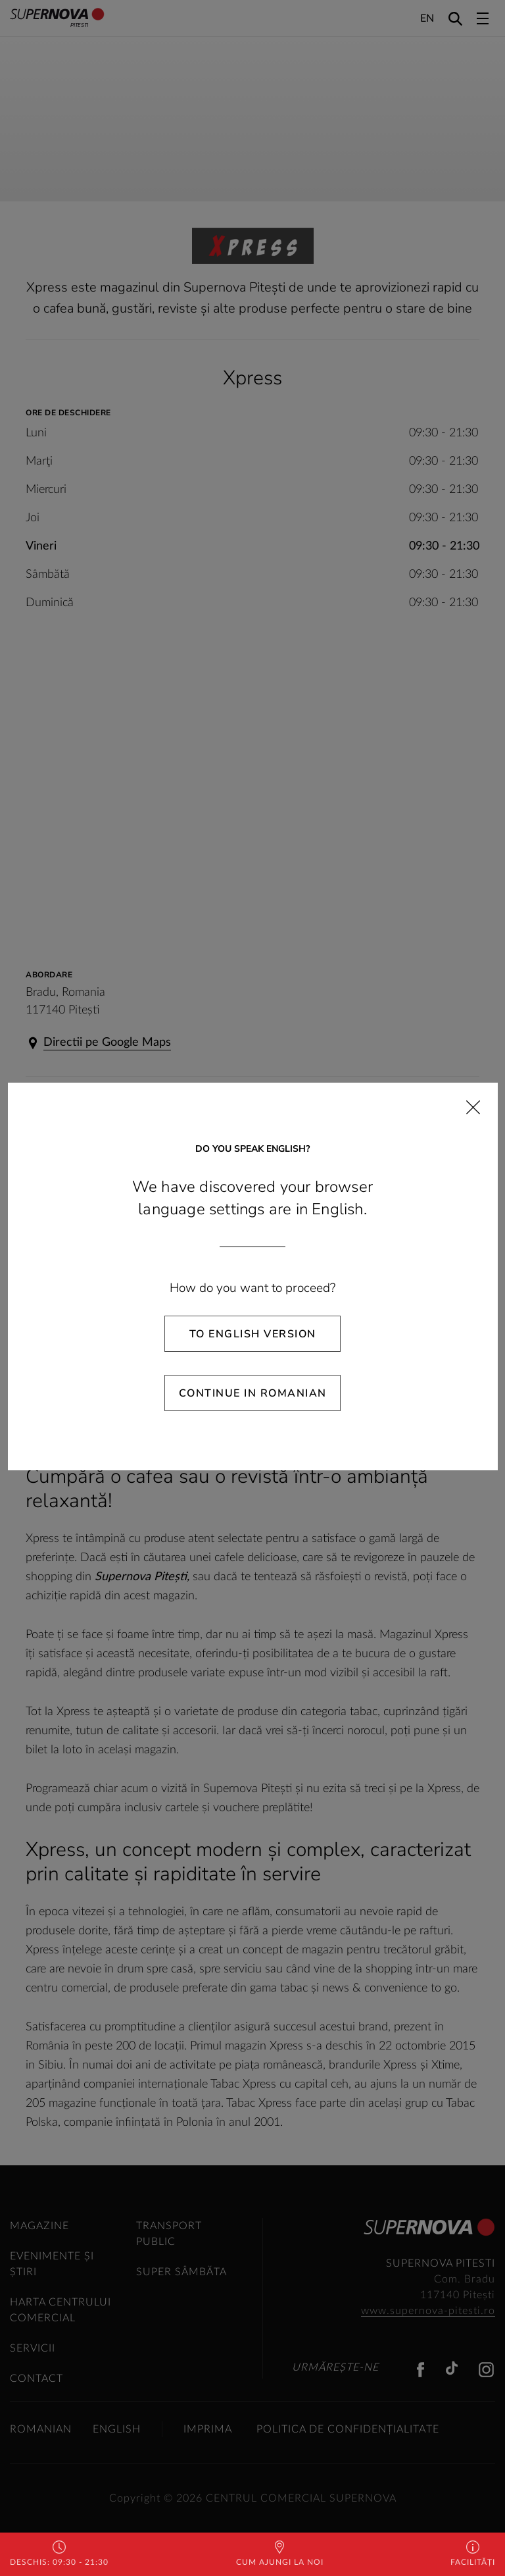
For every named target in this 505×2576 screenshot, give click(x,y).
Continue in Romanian (253, 1393)
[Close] (473, 1107)
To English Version (252, 1334)
